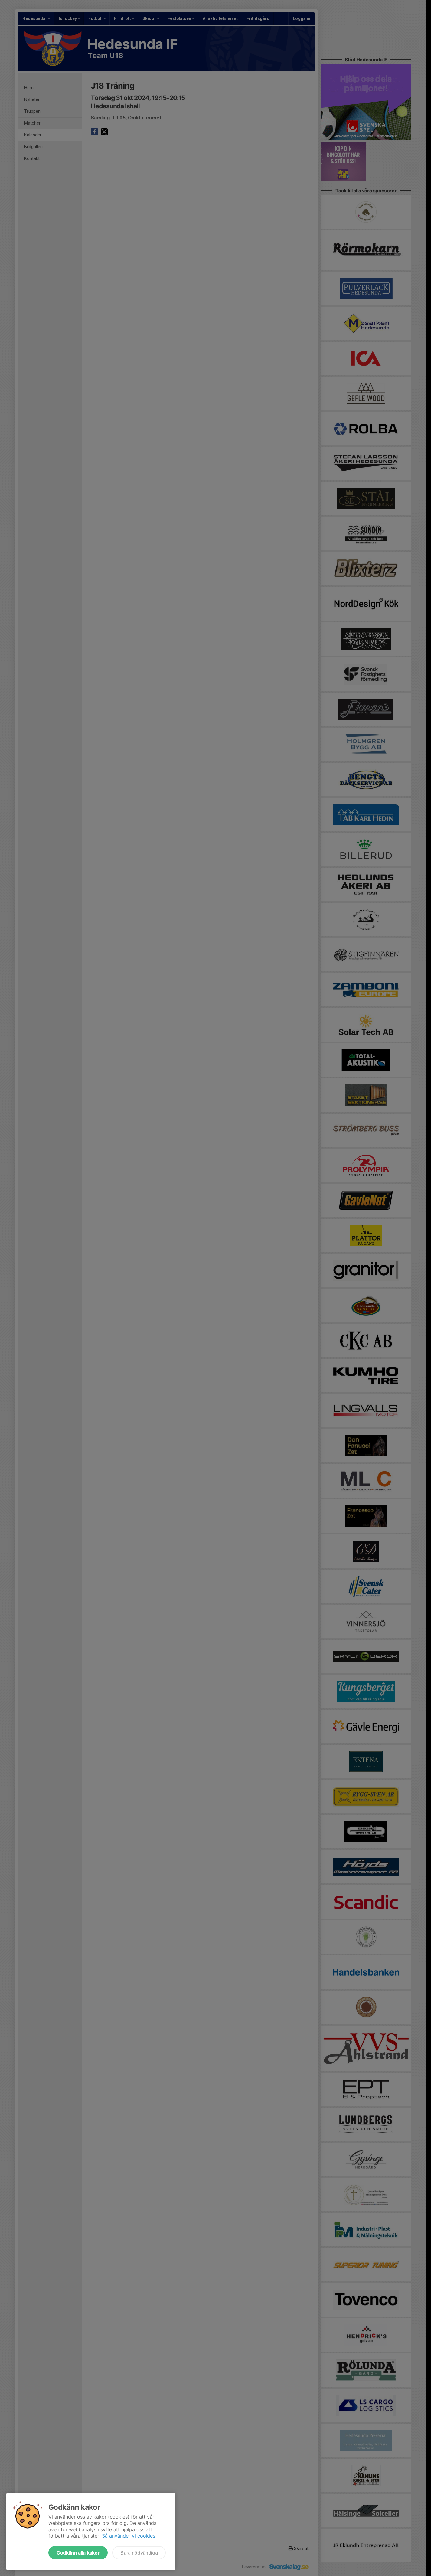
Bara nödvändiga (139, 2553)
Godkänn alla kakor (78, 2553)
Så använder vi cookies (128, 2536)
